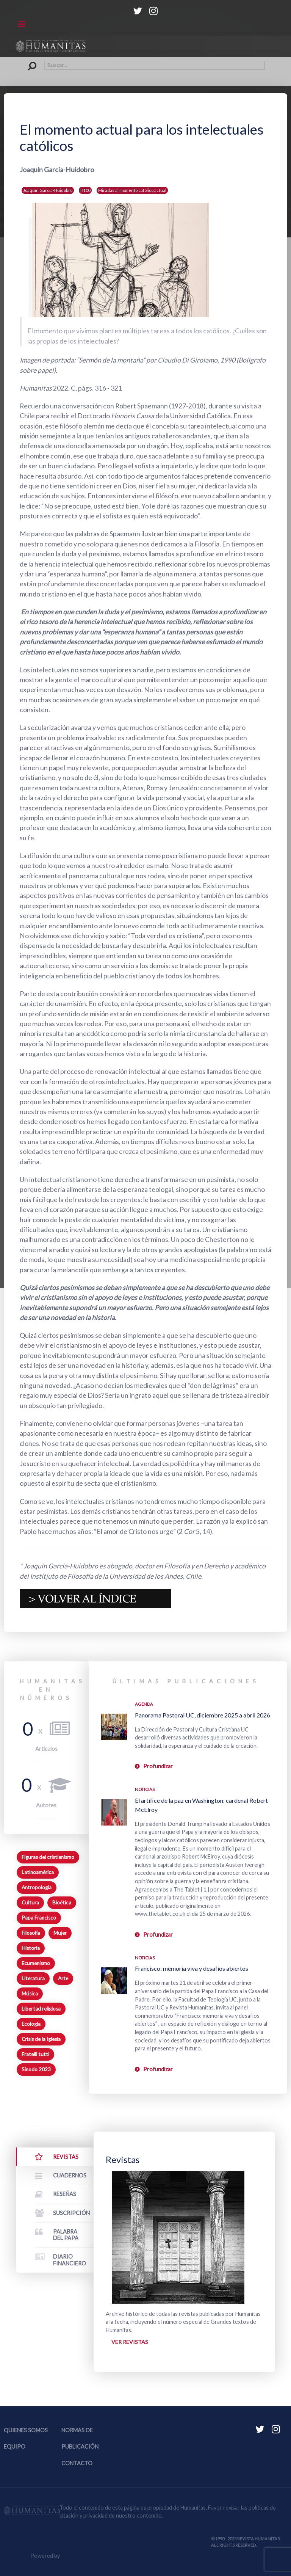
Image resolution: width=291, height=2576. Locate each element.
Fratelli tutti (35, 2054)
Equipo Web (76, 2556)
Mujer (60, 1933)
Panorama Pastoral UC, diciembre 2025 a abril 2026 (202, 1715)
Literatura (33, 1978)
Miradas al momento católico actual (132, 190)
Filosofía (31, 1933)
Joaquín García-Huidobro (47, 190)
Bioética (61, 1902)
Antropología (37, 1887)
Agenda (144, 1704)
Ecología (31, 2024)
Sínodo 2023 (36, 2069)
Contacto (76, 2463)
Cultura (30, 1902)
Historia (31, 1948)
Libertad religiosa (41, 2009)
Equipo (14, 2447)
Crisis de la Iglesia (41, 2039)
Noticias (145, 1789)
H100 (85, 190)
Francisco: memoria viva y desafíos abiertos (191, 1968)
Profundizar (158, 1766)
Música (30, 1993)
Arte (63, 1978)
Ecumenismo (36, 1963)
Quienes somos (26, 2430)
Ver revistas (129, 2342)
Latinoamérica (38, 1872)
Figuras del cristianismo (48, 1857)
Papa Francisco (39, 1918)
